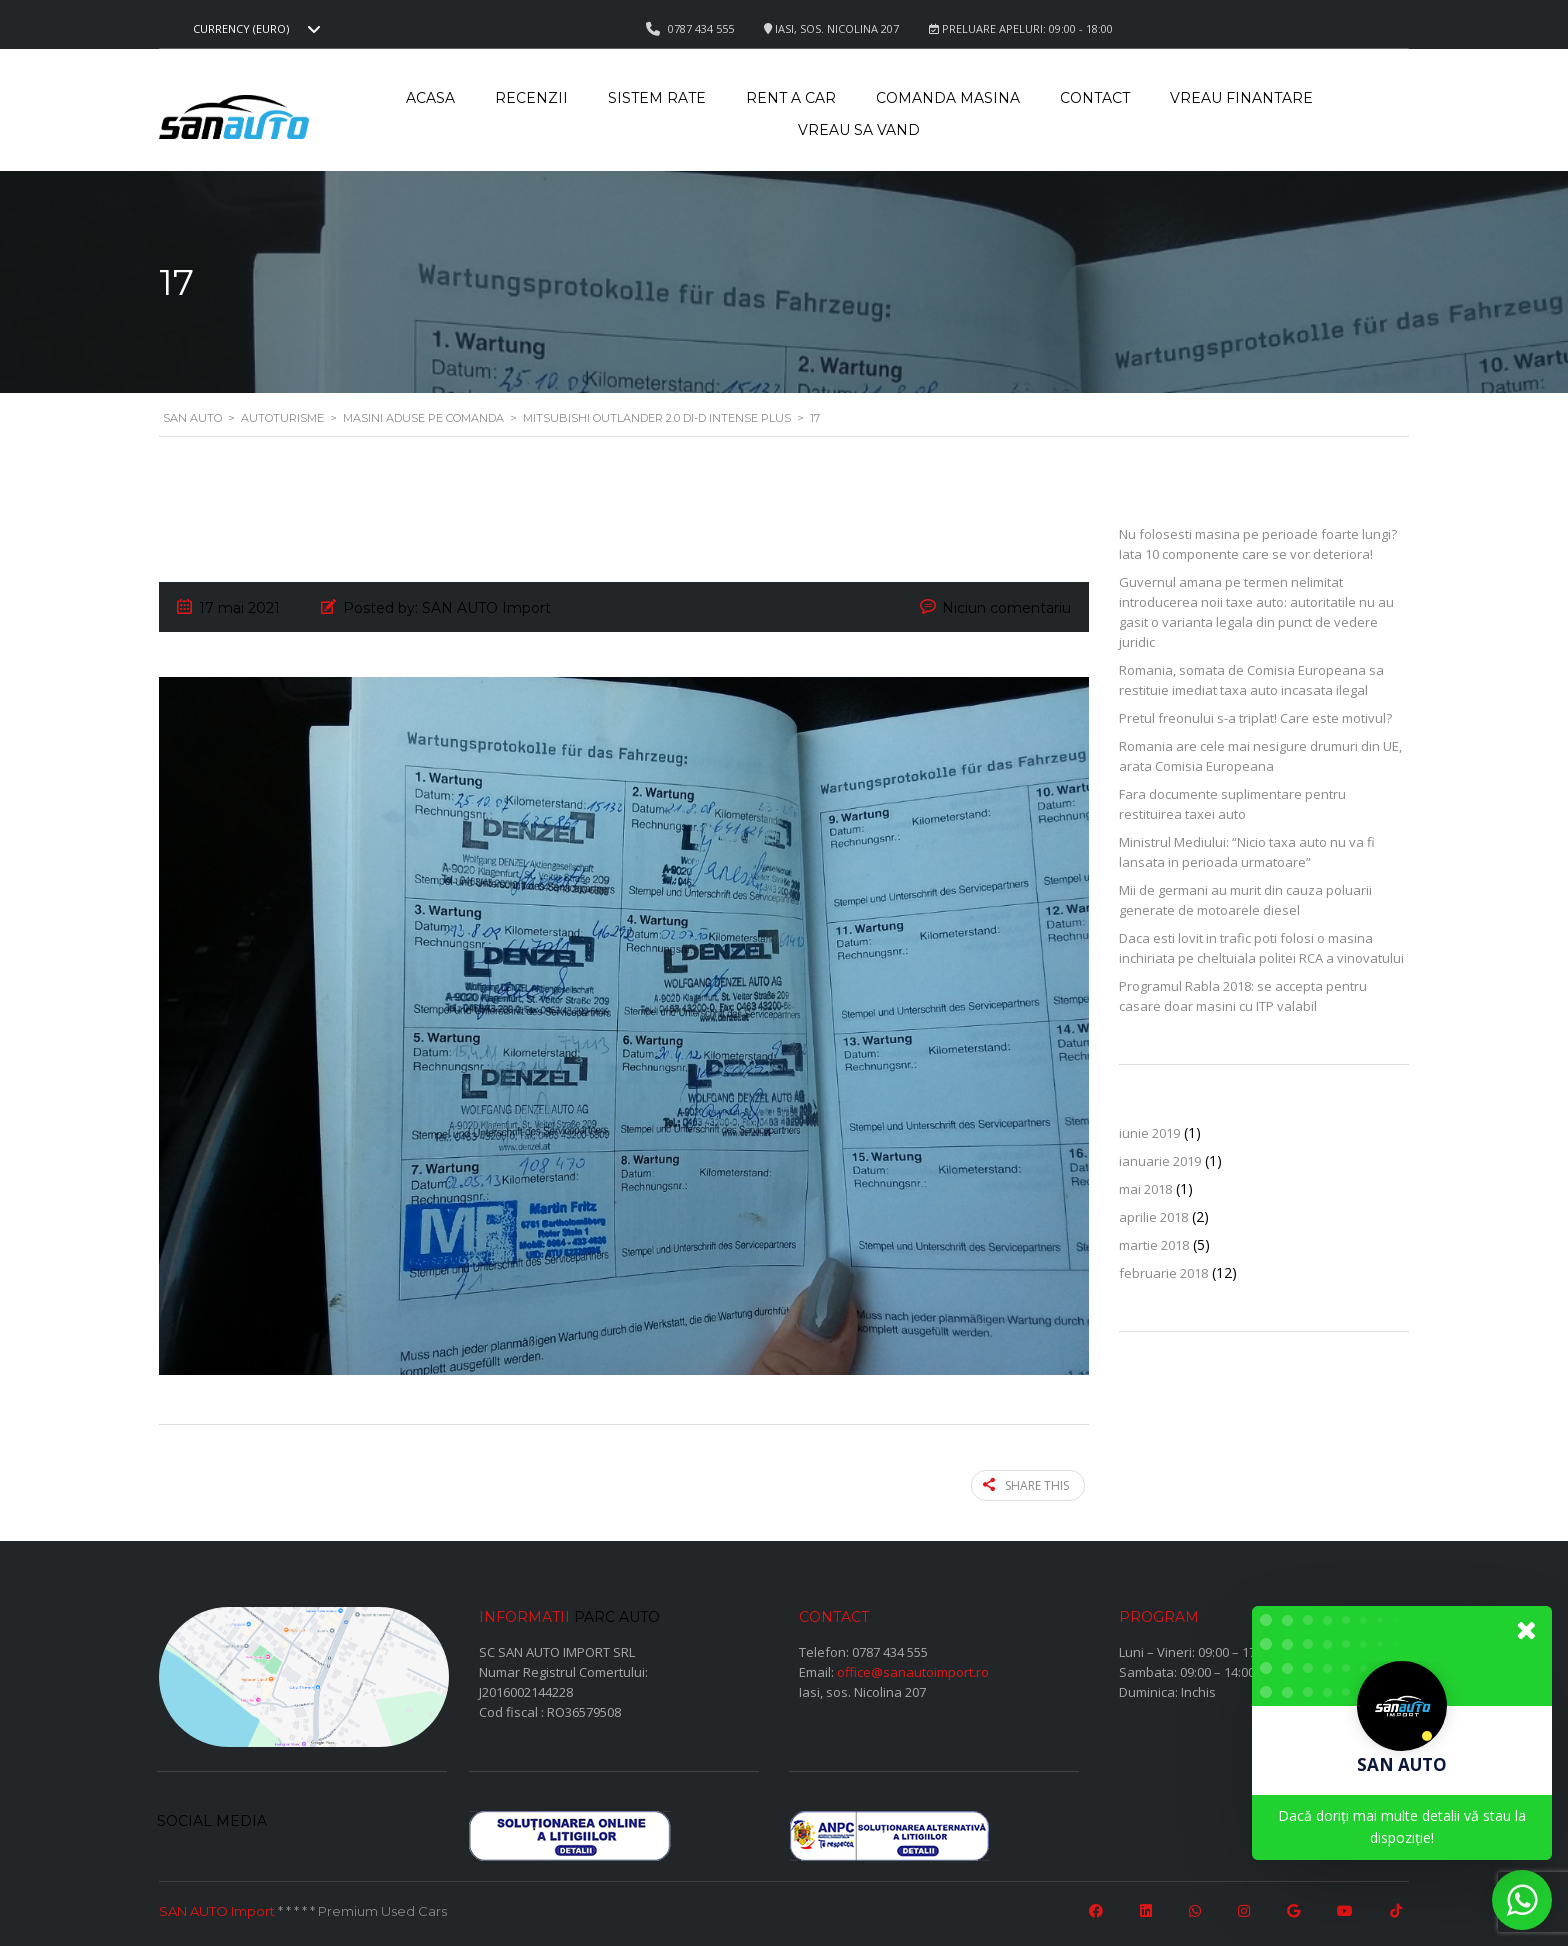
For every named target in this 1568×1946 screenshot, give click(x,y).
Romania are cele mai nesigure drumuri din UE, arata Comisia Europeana (1260, 756)
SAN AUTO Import (217, 1909)
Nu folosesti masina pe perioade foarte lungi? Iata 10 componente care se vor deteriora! (1258, 544)
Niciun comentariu (1006, 608)
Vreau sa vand (859, 130)
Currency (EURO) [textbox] (241, 29)
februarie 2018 (1163, 1273)
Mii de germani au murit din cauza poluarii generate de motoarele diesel (1245, 900)
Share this (1030, 1484)
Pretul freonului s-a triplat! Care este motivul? (1255, 718)
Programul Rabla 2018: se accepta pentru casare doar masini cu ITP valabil (1243, 996)
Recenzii (531, 98)
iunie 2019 (1149, 1133)
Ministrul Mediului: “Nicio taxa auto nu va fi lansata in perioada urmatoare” (1247, 852)
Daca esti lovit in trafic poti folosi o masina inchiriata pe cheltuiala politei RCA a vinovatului (1261, 948)
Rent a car (791, 98)
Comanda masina (948, 98)
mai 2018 (1145, 1189)
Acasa (430, 98)
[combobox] (254, 29)
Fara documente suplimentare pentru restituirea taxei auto (1232, 804)
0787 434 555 (890, 1650)
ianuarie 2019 (1160, 1161)
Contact (1095, 98)
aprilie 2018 (1153, 1217)
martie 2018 (1154, 1245)
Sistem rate (657, 98)
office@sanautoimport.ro (913, 1670)
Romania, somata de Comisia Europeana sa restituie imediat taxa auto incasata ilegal (1251, 680)
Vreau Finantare (1241, 98)
